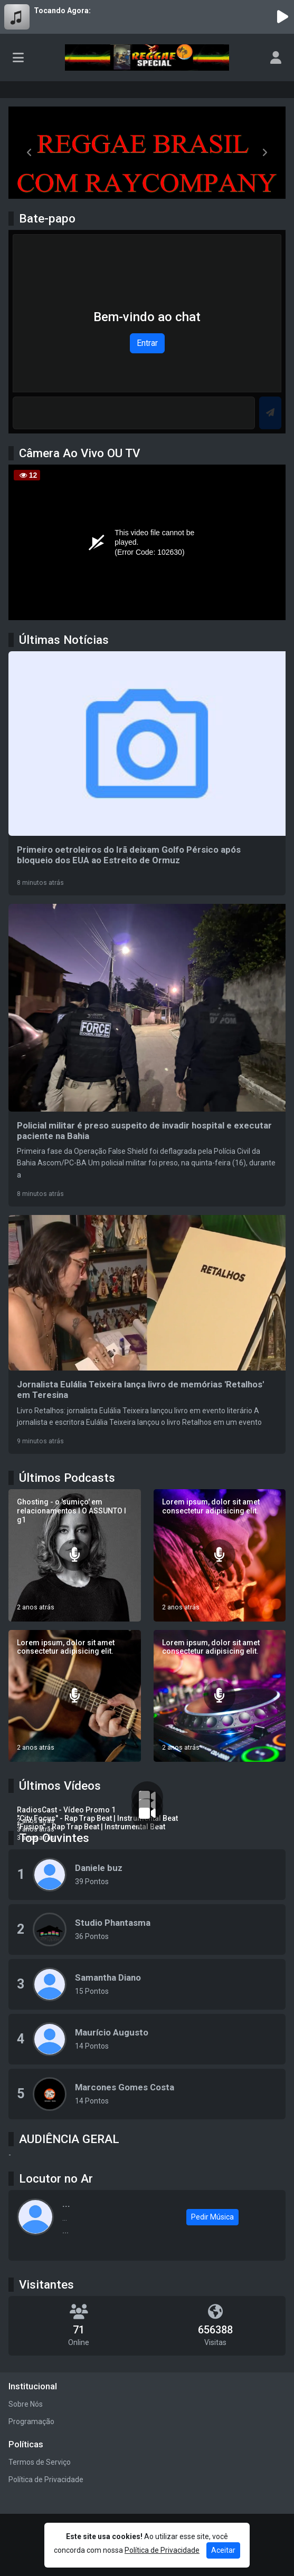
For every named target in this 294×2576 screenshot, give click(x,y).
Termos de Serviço (39, 2462)
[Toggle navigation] (18, 57)
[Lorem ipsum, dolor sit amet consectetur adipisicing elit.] (220, 1555)
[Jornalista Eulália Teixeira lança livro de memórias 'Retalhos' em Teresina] (147, 1334)
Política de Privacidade (45, 2479)
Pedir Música (212, 2217)
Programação (31, 2421)
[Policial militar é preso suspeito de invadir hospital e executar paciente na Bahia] (147, 1055)
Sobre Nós (25, 2404)
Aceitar (223, 2550)
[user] (276, 57)
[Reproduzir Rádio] (282, 17)
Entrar (147, 343)
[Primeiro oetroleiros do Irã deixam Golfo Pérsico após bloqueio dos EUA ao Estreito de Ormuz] (147, 773)
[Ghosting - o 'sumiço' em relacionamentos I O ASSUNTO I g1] (74, 1555)
